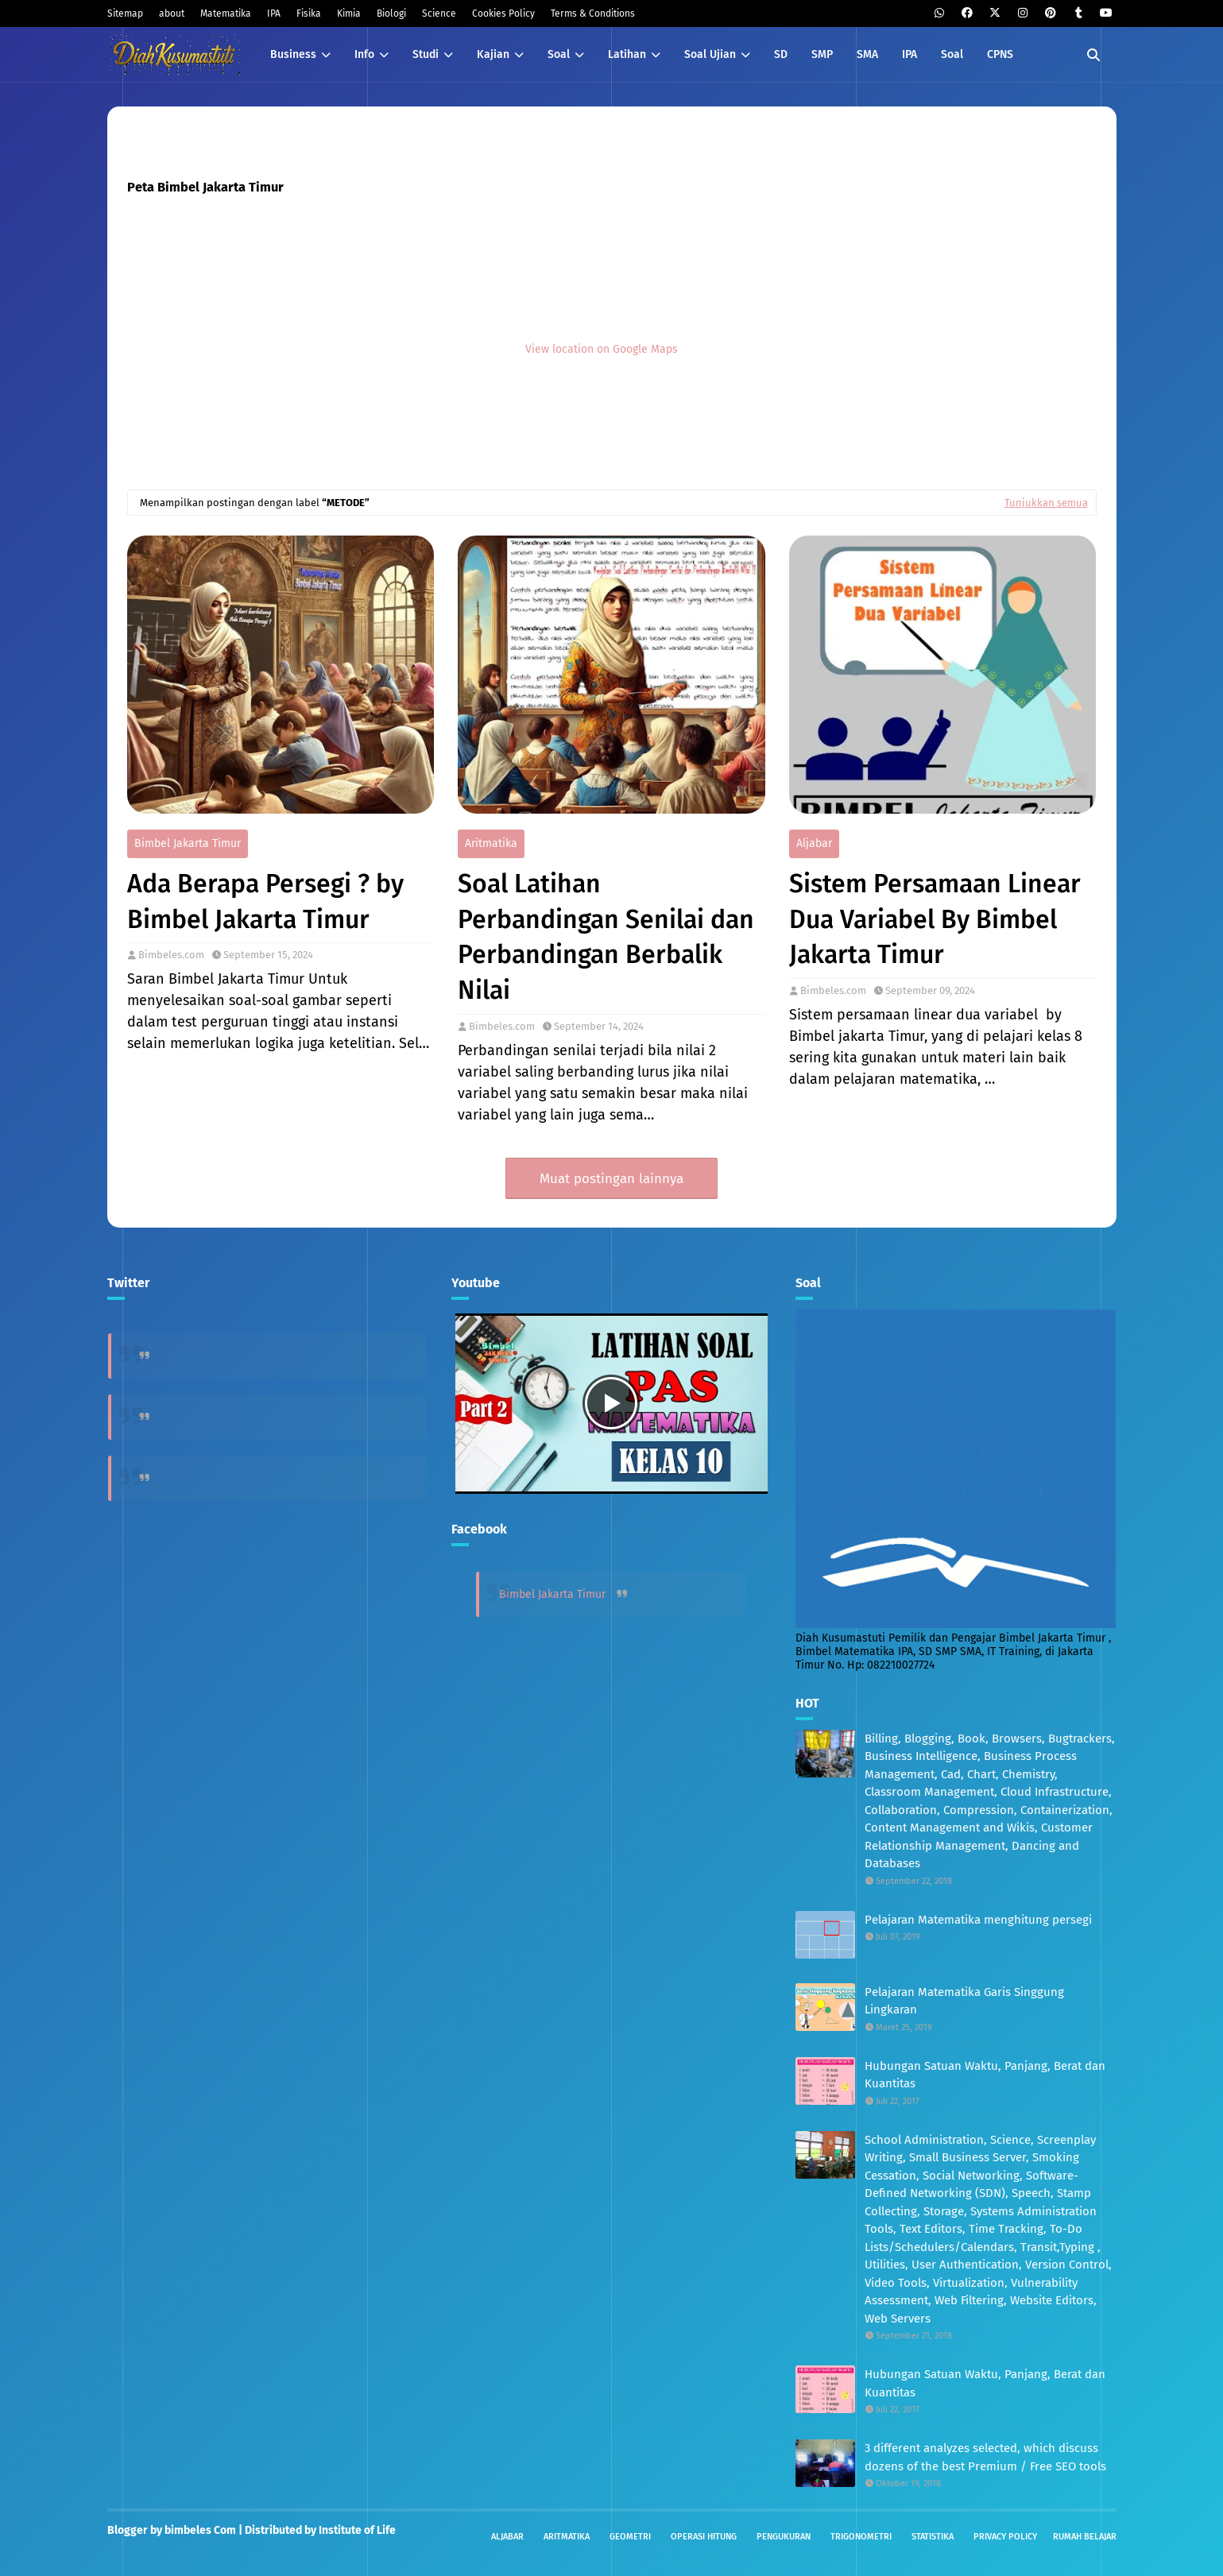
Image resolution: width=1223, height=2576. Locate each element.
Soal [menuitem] (559, 54)
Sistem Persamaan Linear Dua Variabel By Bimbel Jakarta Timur (935, 919)
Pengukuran (784, 2537)
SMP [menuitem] (822, 54)
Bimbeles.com (171, 955)
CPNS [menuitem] (1000, 54)
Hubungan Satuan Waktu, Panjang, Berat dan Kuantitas (985, 2075)
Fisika (308, 13)
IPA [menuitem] (909, 54)
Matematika (225, 13)
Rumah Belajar (1085, 2537)
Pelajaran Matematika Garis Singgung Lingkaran (964, 2001)
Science (439, 13)
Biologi (391, 13)
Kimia (349, 13)
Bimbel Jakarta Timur (187, 843)
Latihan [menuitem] (627, 54)
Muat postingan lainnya (611, 1178)
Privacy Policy (1005, 2537)
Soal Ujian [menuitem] (710, 54)
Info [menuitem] (364, 54)
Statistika (932, 2537)
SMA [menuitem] (867, 54)
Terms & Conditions (593, 13)
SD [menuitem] (781, 54)
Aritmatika (491, 843)
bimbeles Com (200, 2530)
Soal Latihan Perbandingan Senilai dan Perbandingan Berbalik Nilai (606, 936)
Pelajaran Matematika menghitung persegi (978, 1920)
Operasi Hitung (704, 2537)
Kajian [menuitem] (493, 54)
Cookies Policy (503, 13)
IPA (274, 13)
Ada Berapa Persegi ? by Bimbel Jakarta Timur (265, 901)
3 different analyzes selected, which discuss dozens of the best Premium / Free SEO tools (985, 2457)
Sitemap (125, 13)
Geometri (630, 2537)
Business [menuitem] (293, 54)
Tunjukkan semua (1046, 503)
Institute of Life (357, 2530)
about (171, 13)
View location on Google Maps (601, 348)
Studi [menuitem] (425, 54)
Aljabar (814, 843)
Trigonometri (861, 2537)
